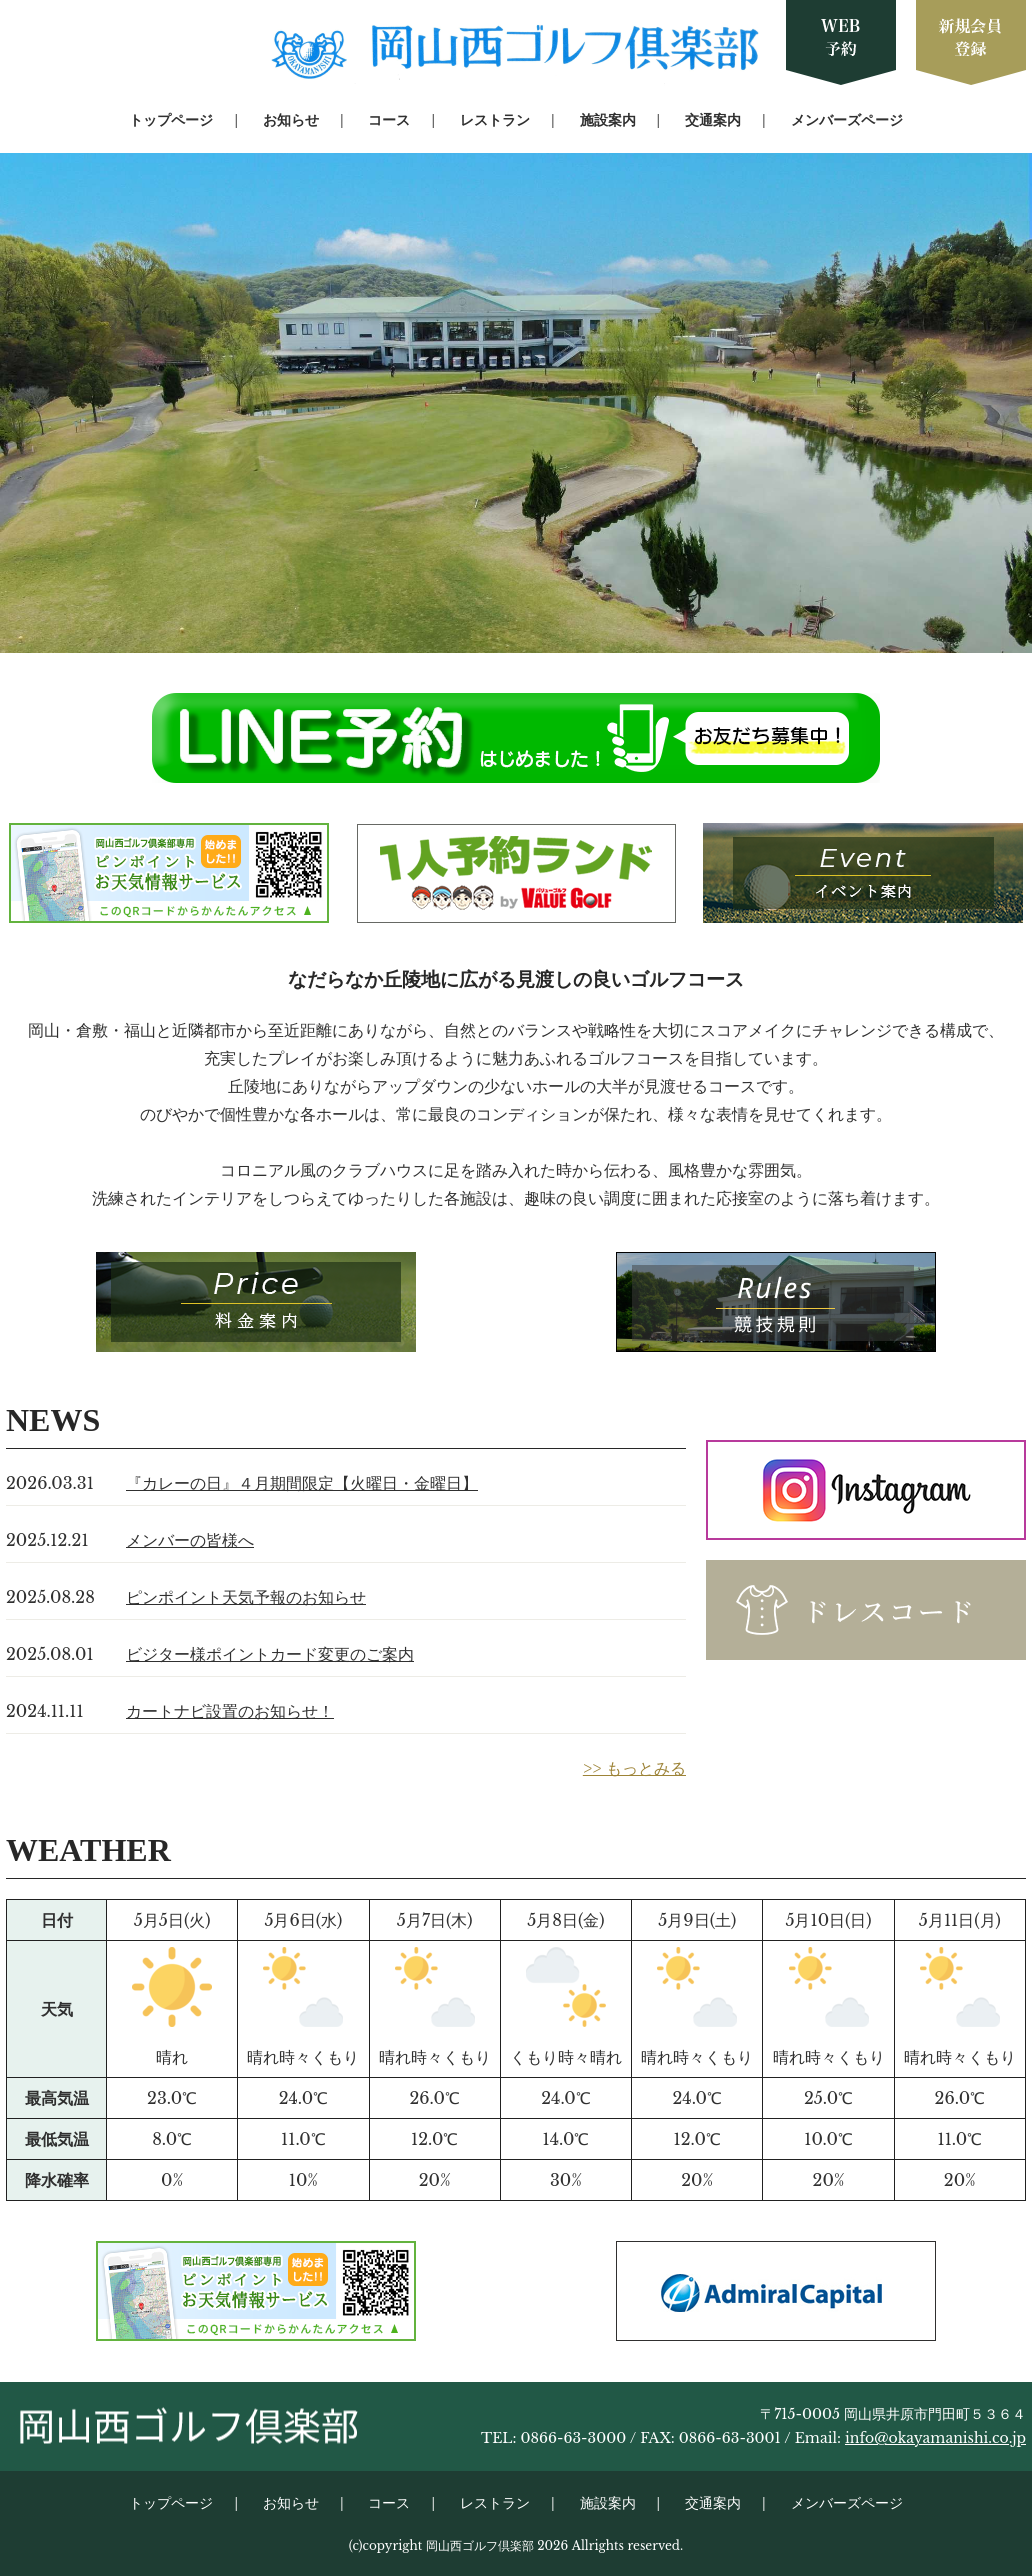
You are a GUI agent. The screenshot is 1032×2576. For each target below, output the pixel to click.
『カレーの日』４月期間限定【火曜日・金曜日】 (302, 1483)
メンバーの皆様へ (190, 1540)
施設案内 (608, 120)
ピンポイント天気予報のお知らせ (246, 1597)
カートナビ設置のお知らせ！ (230, 1711)
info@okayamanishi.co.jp (935, 2438)
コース (389, 120)
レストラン (495, 120)
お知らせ (291, 120)
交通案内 (713, 120)
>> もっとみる (634, 1768)
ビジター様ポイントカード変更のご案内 (270, 1654)
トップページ (171, 120)
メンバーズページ (847, 120)
